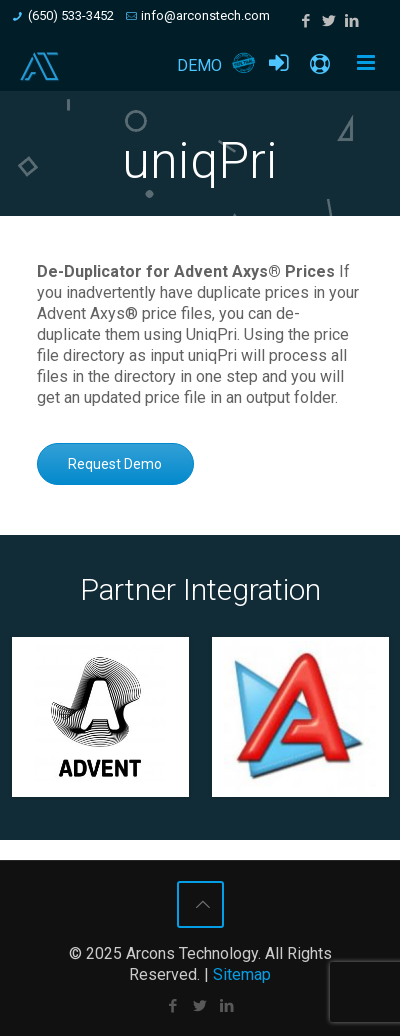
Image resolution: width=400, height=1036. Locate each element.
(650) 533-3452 (71, 15)
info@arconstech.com (205, 15)
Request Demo (115, 464)
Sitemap (242, 974)
